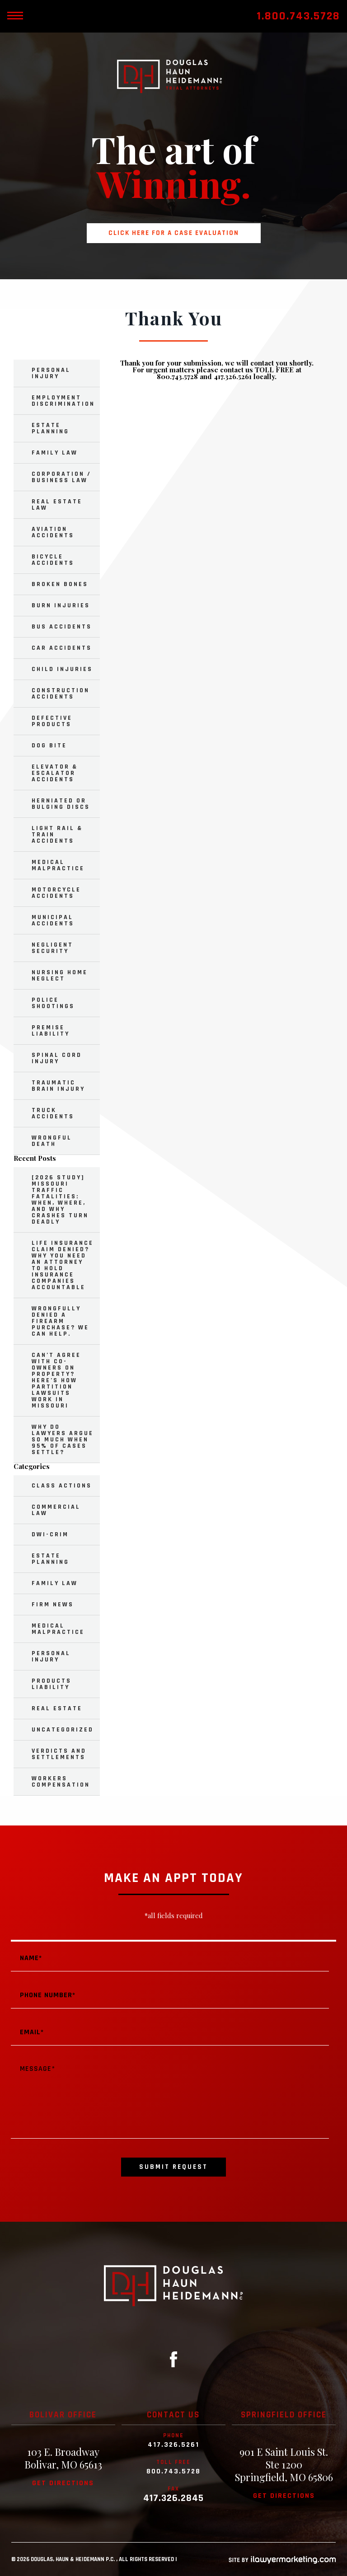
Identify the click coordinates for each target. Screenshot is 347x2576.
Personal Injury (51, 373)
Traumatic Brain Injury (58, 1086)
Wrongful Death (52, 1141)
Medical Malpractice (58, 865)
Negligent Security (52, 948)
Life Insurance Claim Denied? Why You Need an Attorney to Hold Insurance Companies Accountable (63, 1265)
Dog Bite (49, 745)
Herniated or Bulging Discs (61, 804)
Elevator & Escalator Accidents (55, 773)
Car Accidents (62, 648)
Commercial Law (56, 1510)
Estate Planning (50, 428)
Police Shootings (53, 1003)
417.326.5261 (173, 2444)
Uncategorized (63, 1730)
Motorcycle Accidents (56, 893)
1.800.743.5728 (298, 16)
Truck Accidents (53, 1113)
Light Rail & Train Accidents (57, 834)
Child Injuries (62, 669)
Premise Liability (51, 1030)
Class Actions (62, 1486)
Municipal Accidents (53, 920)
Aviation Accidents (53, 532)
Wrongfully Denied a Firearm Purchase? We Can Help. (60, 1321)
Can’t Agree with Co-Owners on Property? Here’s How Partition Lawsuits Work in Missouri (56, 1380)
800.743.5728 (173, 2471)
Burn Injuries (61, 605)
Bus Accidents (62, 627)
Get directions (63, 2483)
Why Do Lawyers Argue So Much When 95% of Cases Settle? (63, 1439)
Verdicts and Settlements (59, 1754)
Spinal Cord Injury (57, 1058)
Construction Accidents (60, 693)
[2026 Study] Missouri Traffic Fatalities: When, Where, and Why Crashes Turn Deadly (60, 1199)
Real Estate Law (57, 504)
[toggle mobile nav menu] (15, 16)
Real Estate (57, 1708)
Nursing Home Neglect (60, 975)
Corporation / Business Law (61, 477)
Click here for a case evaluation (173, 233)
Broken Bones (60, 584)
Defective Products (52, 721)
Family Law (55, 453)
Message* (170, 2097)
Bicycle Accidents (53, 560)
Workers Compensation (61, 1781)
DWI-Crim (50, 1534)
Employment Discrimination (63, 401)
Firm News (53, 1604)
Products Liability (51, 1684)
